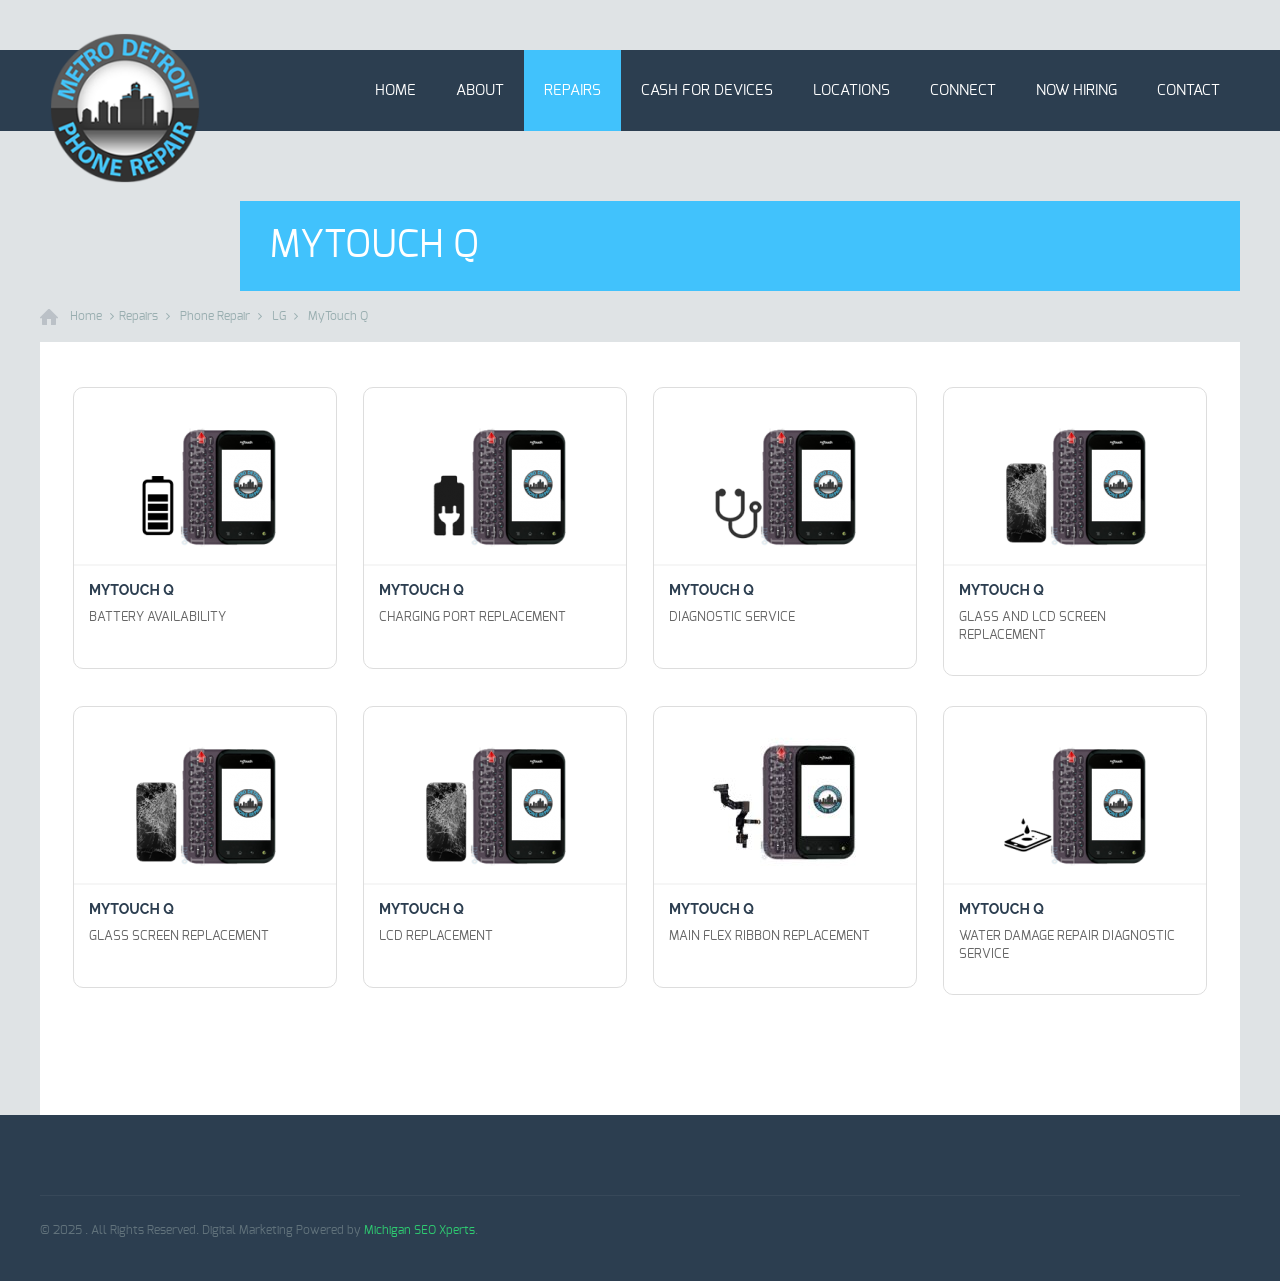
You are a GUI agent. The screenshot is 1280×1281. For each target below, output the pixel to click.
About (480, 90)
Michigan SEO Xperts (419, 1230)
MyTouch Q (338, 316)
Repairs (572, 90)
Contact (1188, 90)
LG (279, 316)
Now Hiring (1076, 90)
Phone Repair (215, 316)
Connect (963, 90)
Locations (851, 90)
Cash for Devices (707, 90)
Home (395, 90)
